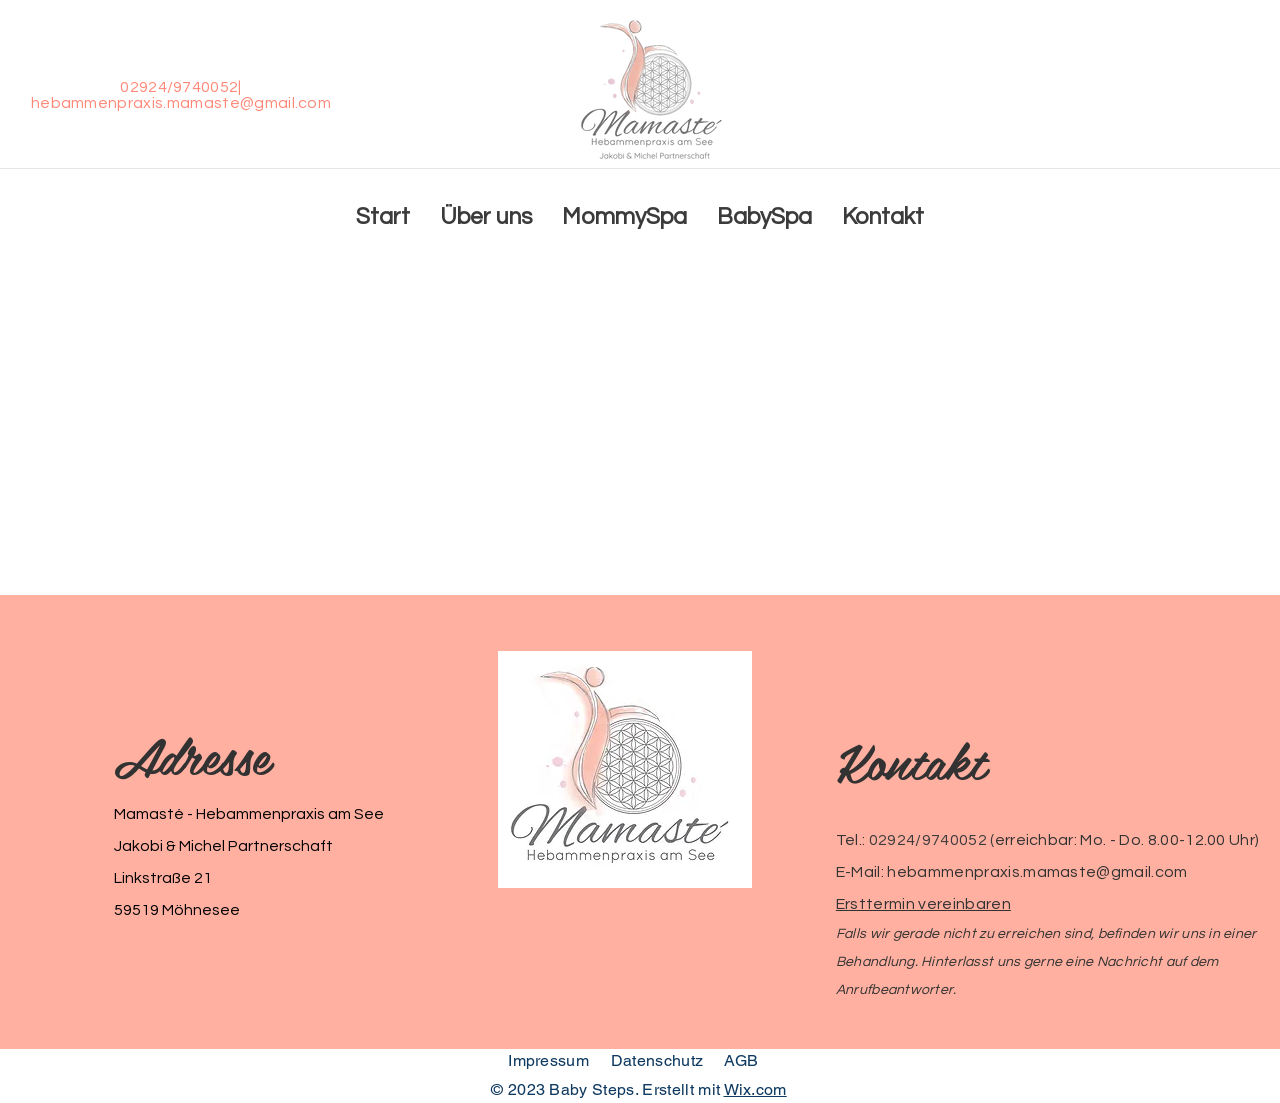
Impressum (548, 1060)
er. (948, 990)
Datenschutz (659, 1060)
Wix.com (755, 1089)
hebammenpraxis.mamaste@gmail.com (181, 103)
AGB (741, 1060)
